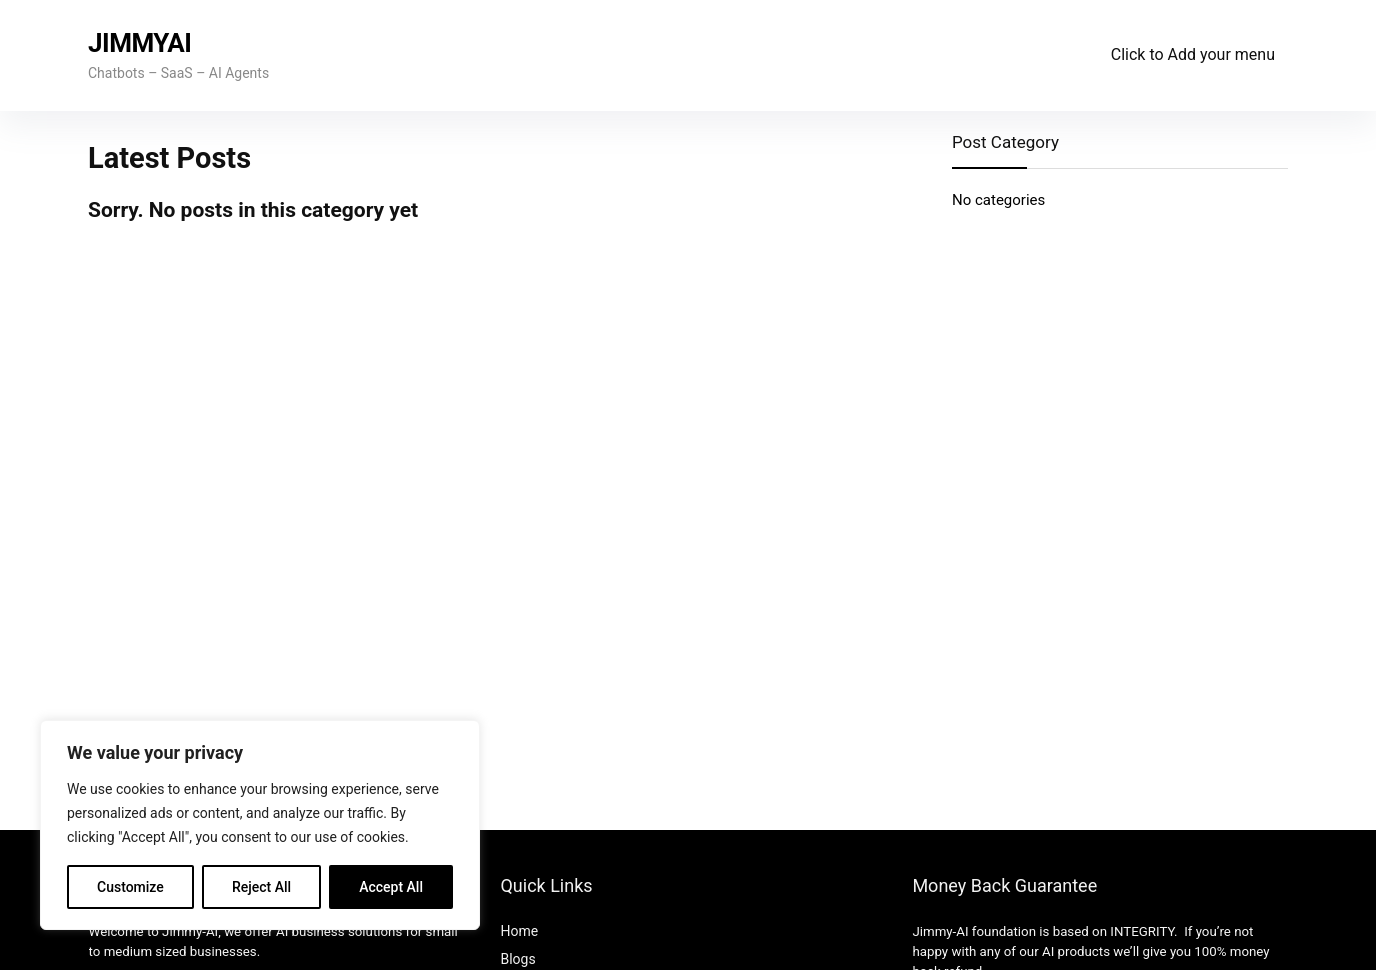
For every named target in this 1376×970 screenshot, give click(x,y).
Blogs (517, 959)
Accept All (391, 887)
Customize (130, 887)
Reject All (261, 887)
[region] (260, 825)
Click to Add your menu (1193, 54)
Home (519, 931)
